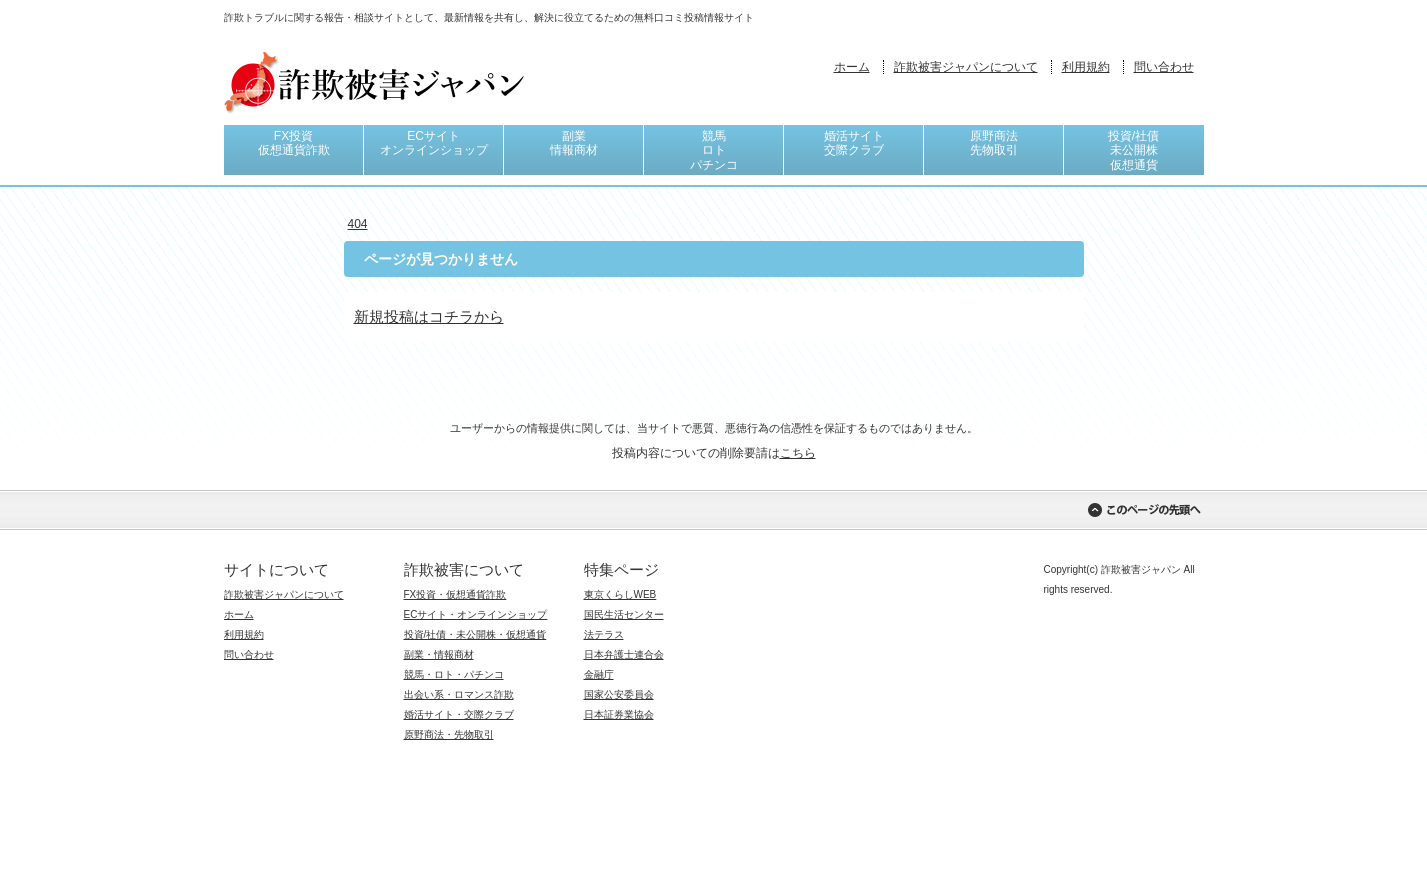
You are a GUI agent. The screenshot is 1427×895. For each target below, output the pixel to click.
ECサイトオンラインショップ (434, 143)
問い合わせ (1164, 67)
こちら (798, 453)
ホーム (852, 67)
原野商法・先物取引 (449, 734)
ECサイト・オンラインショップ (476, 614)
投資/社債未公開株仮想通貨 (1133, 150)
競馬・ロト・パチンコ (454, 674)
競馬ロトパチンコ (714, 150)
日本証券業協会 (619, 714)
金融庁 (599, 674)
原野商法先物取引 (994, 143)
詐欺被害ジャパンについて (966, 67)
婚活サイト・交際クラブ (459, 714)
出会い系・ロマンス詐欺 (459, 694)
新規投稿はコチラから (429, 316)
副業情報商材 (574, 143)
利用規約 (1086, 67)
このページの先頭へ (1144, 510)
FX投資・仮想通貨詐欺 (455, 594)
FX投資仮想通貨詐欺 (294, 143)
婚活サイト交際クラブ (854, 143)
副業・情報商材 (439, 654)
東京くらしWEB (620, 594)
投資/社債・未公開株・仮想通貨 (475, 634)
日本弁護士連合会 (624, 654)
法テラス (604, 634)
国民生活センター (624, 614)
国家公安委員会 (619, 694)
